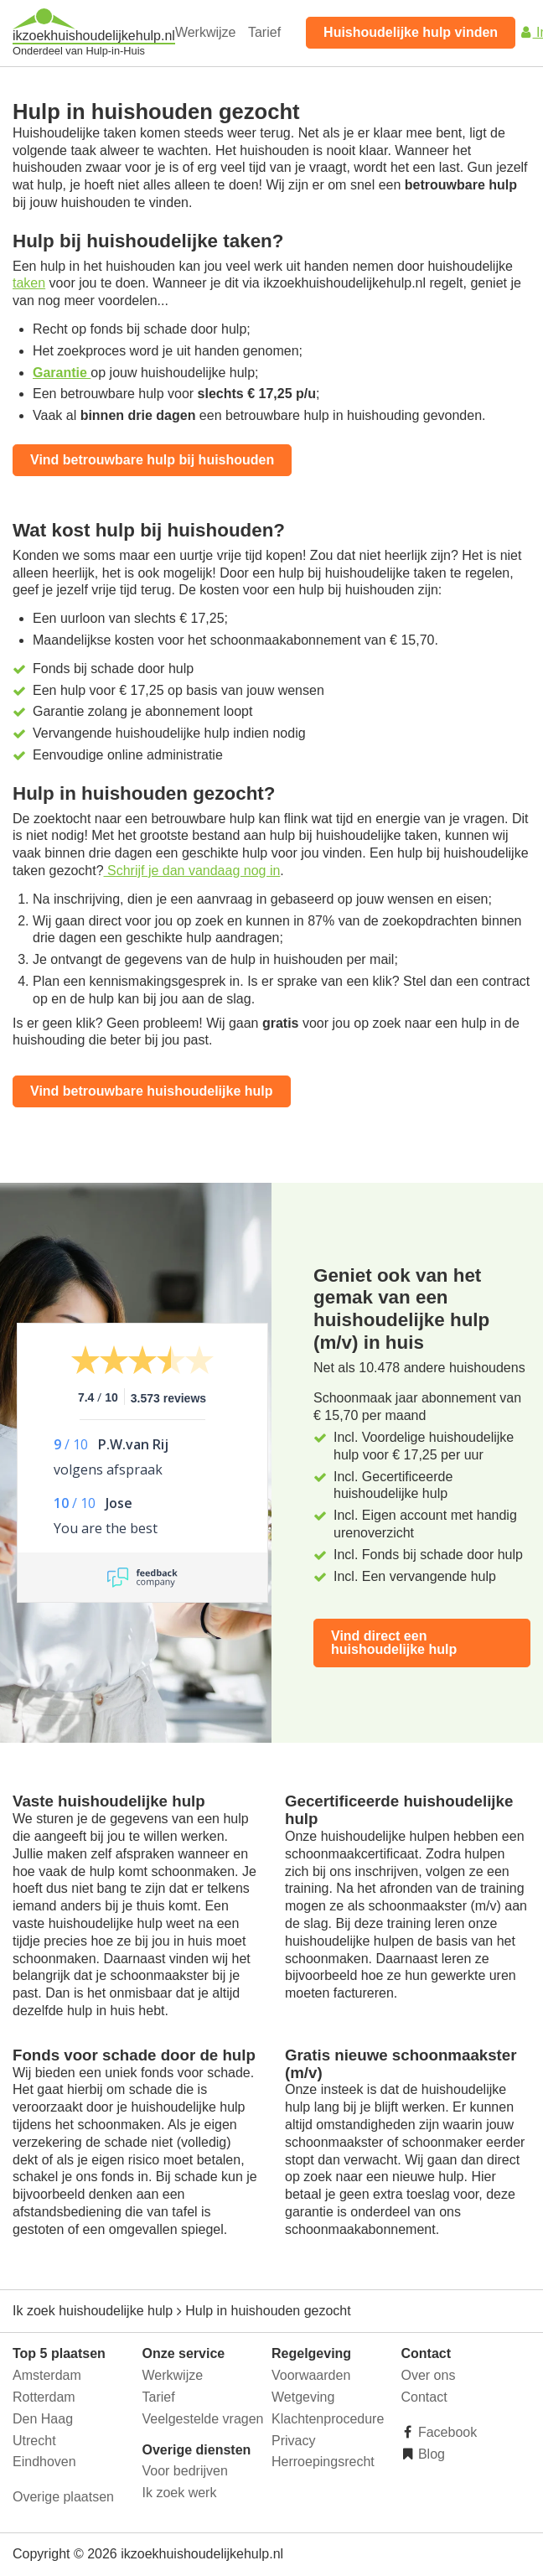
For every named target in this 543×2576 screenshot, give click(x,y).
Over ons (428, 2375)
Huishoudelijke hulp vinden (410, 32)
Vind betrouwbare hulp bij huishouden (152, 460)
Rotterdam (44, 2397)
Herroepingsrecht (323, 2461)
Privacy (293, 2440)
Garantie (61, 372)
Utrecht (34, 2440)
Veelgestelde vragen (203, 2419)
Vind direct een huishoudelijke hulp (394, 1642)
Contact (424, 2397)
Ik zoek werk (179, 2492)
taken (29, 283)
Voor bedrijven (185, 2471)
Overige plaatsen (63, 2497)
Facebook (446, 2432)
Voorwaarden (311, 2375)
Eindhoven (44, 2461)
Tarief (264, 32)
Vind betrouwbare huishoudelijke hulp (151, 1091)
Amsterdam (47, 2375)
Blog (430, 2454)
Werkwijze (205, 32)
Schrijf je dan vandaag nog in (192, 870)
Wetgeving (303, 2397)
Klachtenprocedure (328, 2419)
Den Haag (43, 2419)
